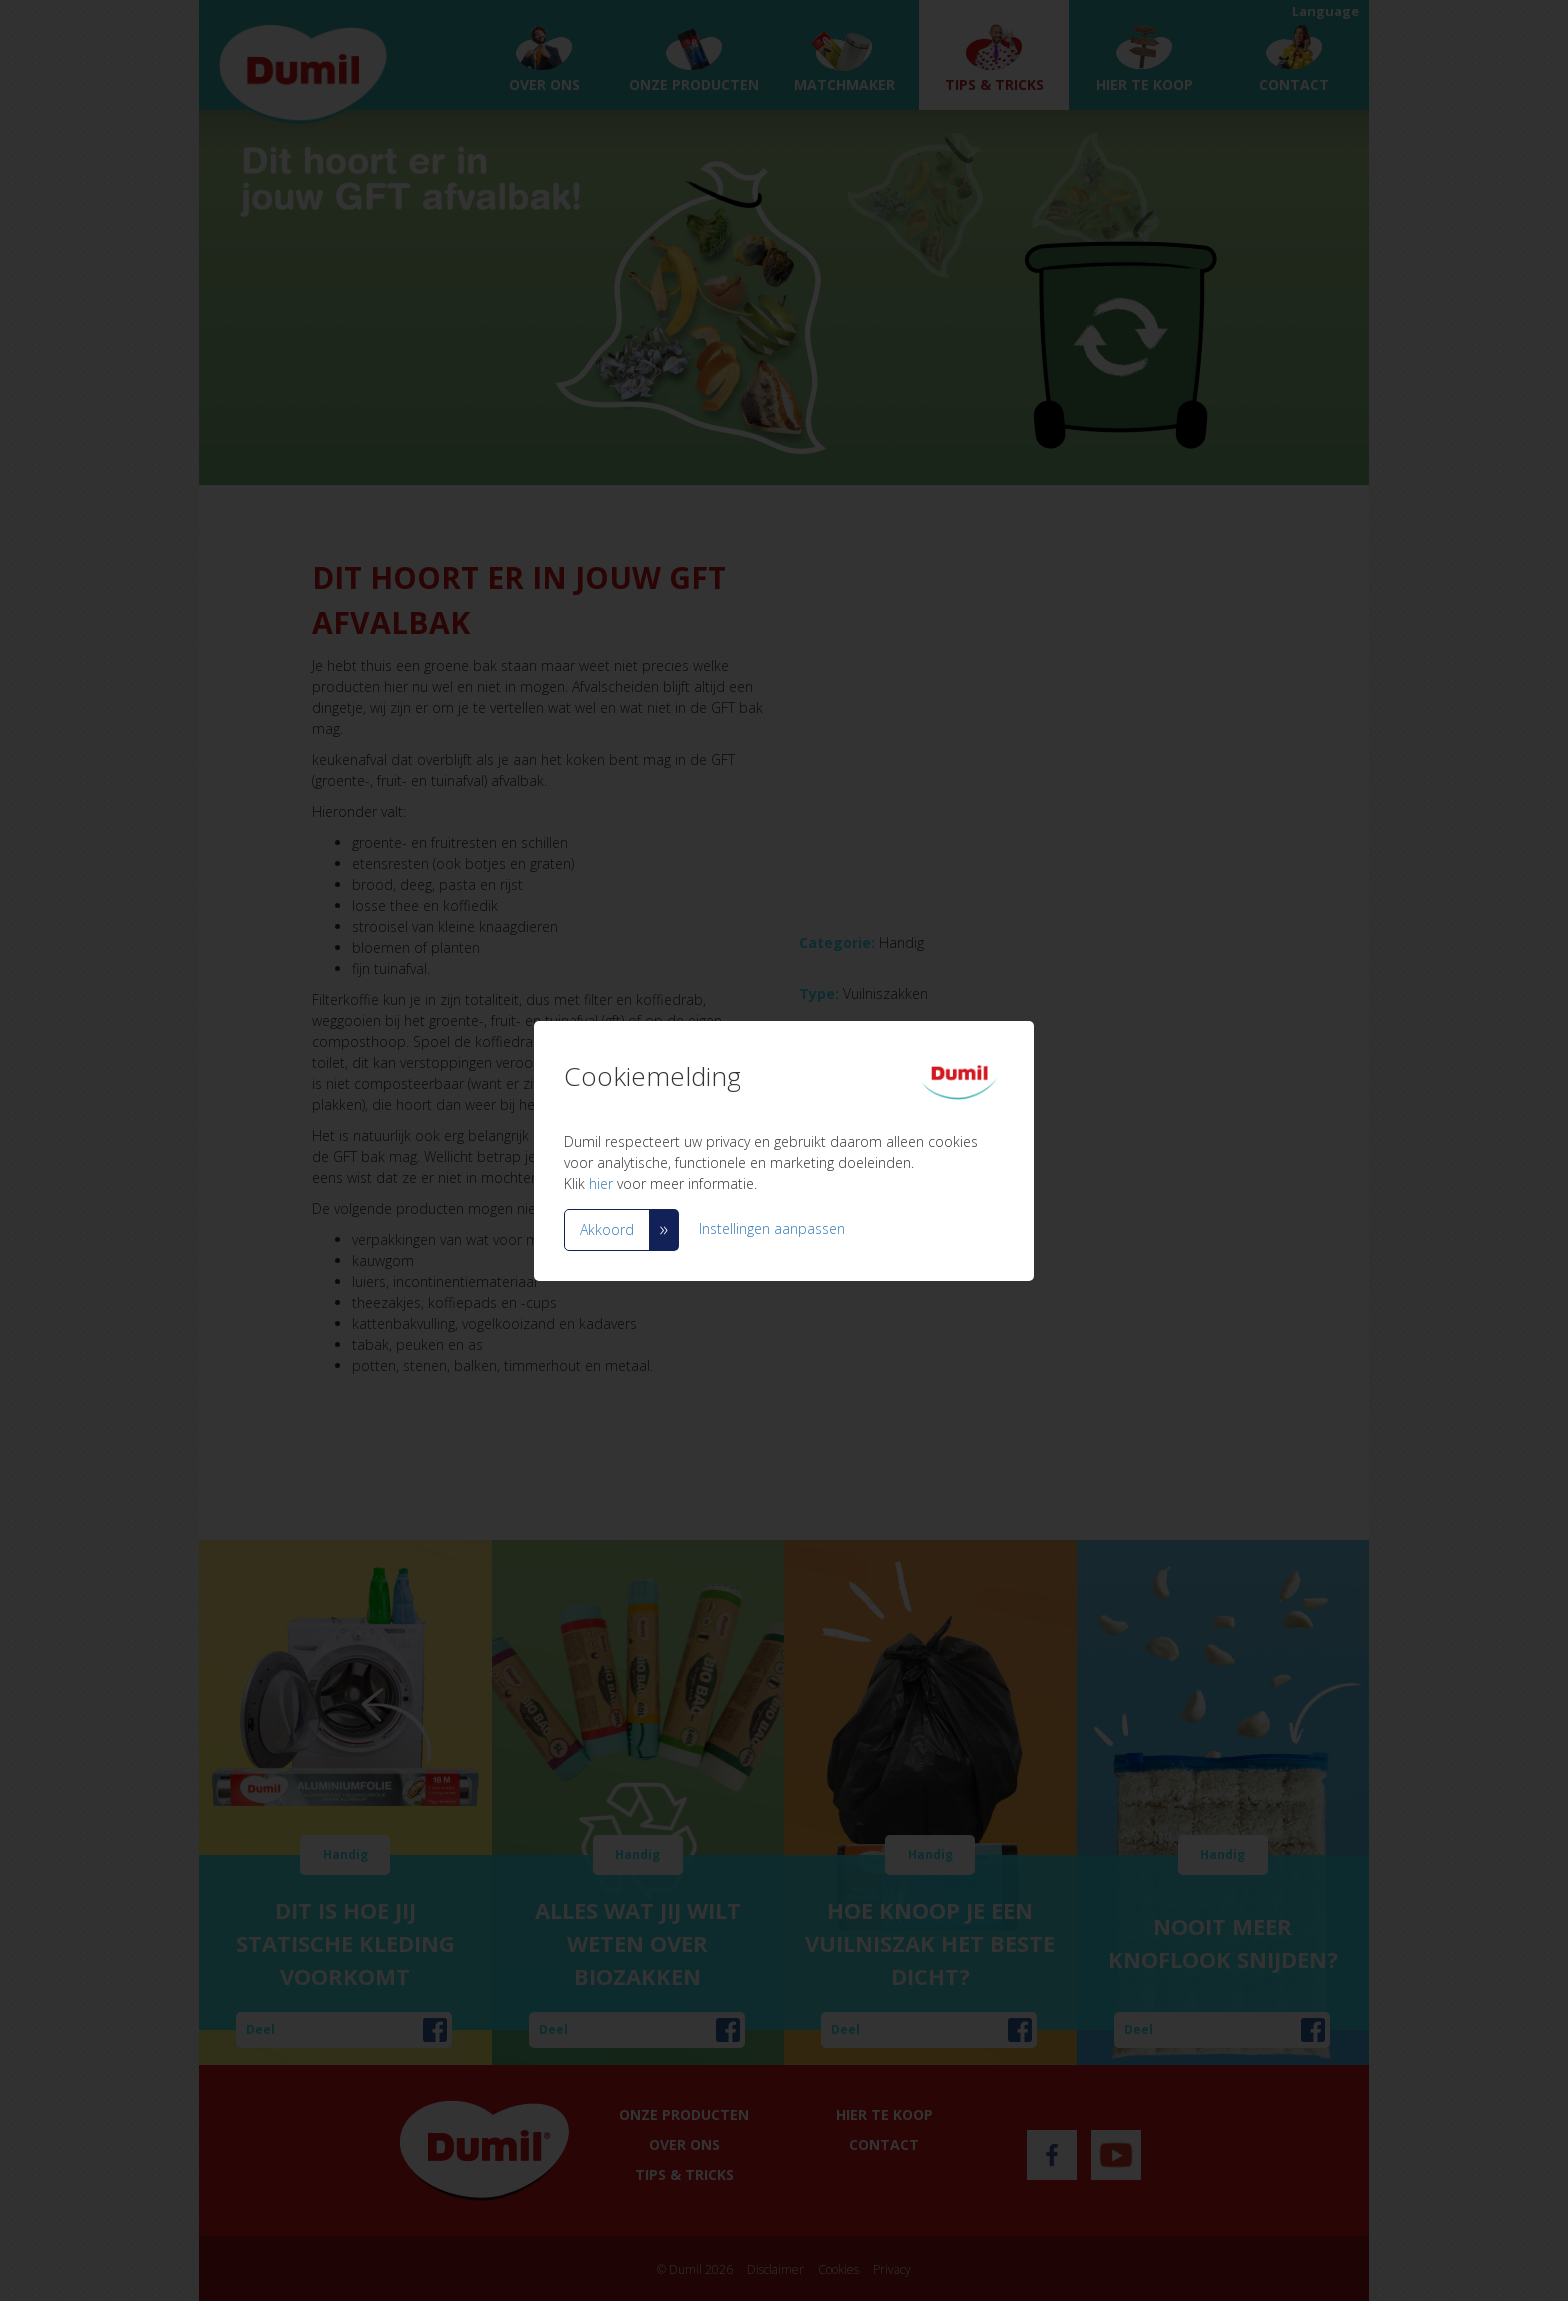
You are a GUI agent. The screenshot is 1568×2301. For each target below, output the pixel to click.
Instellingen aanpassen (772, 1227)
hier (601, 1183)
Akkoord (607, 1229)
